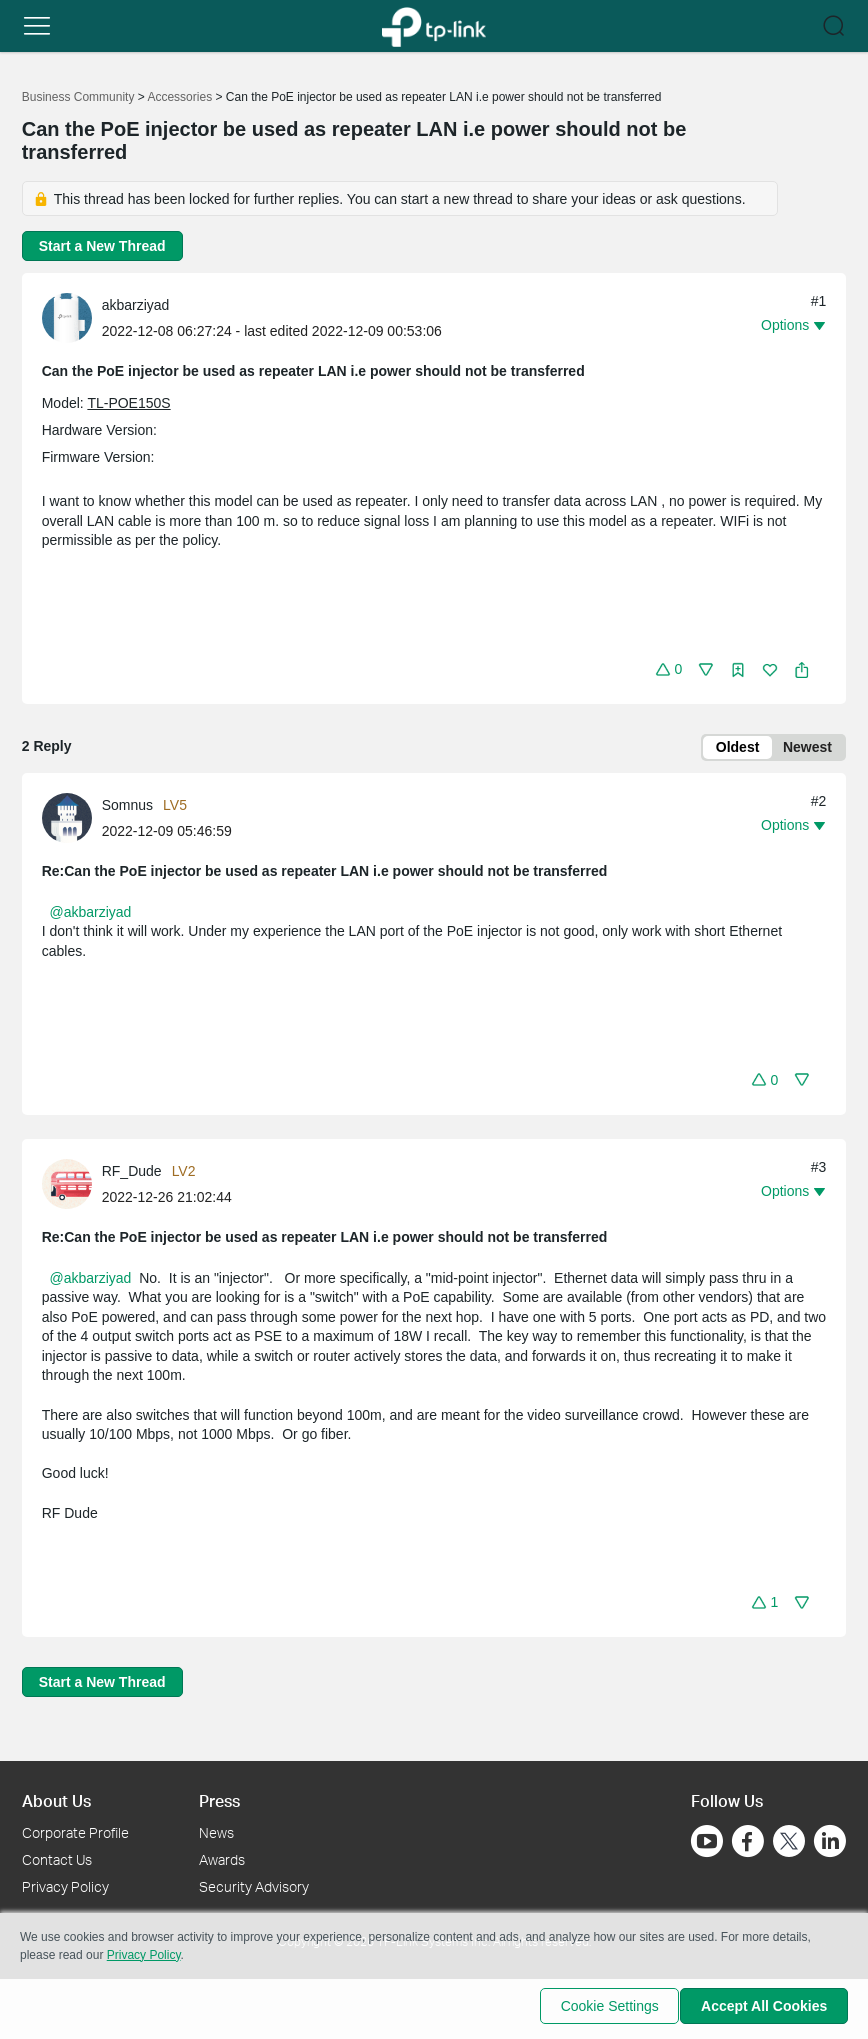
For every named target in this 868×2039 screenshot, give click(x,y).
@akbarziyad (90, 915)
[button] (37, 26)
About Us (56, 1800)
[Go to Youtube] (707, 1841)
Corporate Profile (75, 1832)
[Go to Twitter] (789, 1843)
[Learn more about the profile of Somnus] (72, 820)
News (216, 1832)
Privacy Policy (65, 1886)
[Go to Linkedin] (830, 1841)
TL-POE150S (128, 403)
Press (219, 1800)
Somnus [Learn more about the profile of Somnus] (127, 808)
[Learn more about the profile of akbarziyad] (72, 317)
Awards (222, 1859)
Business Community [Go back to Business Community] (78, 97)
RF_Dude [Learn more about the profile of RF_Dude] (132, 1174)
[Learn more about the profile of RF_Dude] (72, 1186)
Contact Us (57, 1859)
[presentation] (67, 318)
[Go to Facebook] (748, 1841)
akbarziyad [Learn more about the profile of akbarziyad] (136, 305)
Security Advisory (254, 1886)
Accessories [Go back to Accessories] (179, 97)
